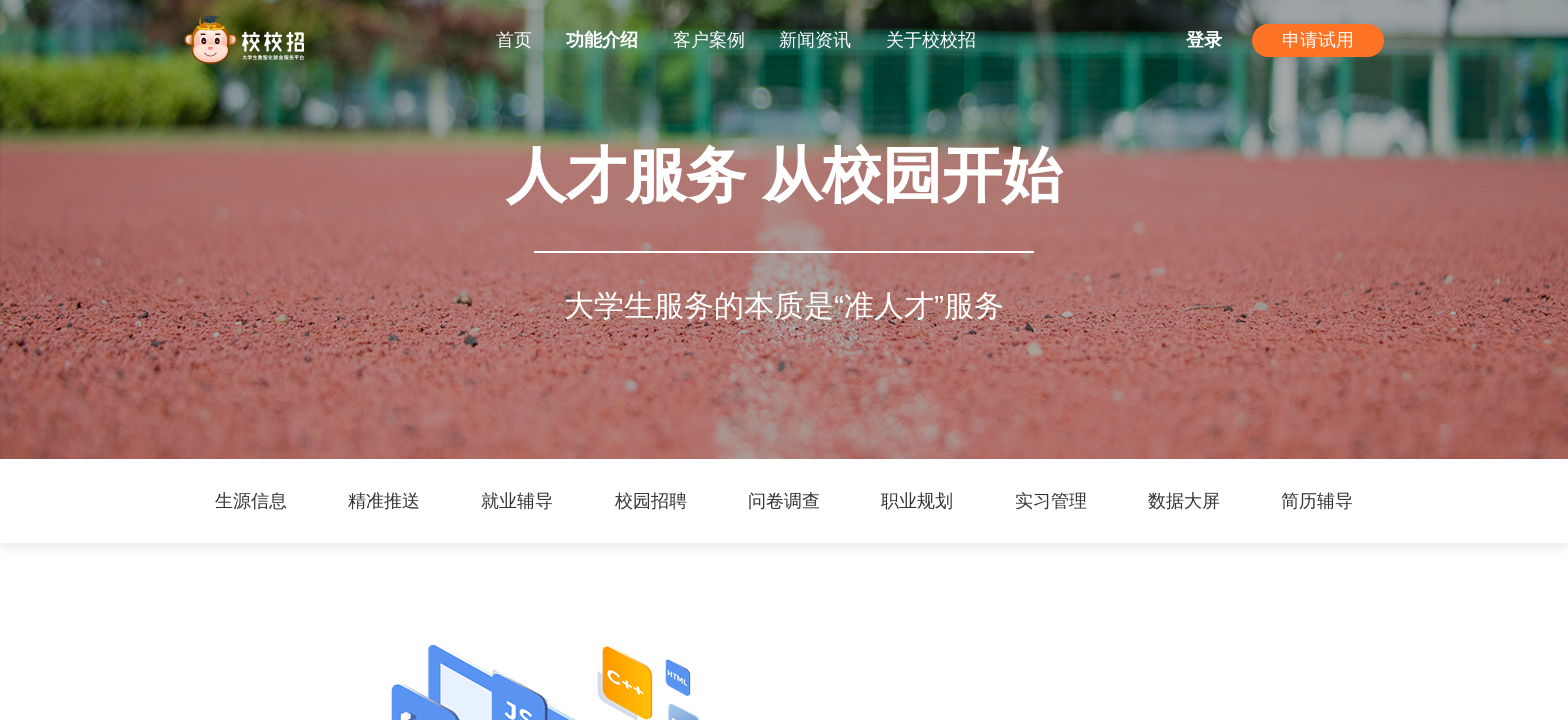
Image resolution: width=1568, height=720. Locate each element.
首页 (514, 40)
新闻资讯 (815, 40)
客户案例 (709, 40)
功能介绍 (602, 40)
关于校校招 (931, 40)
